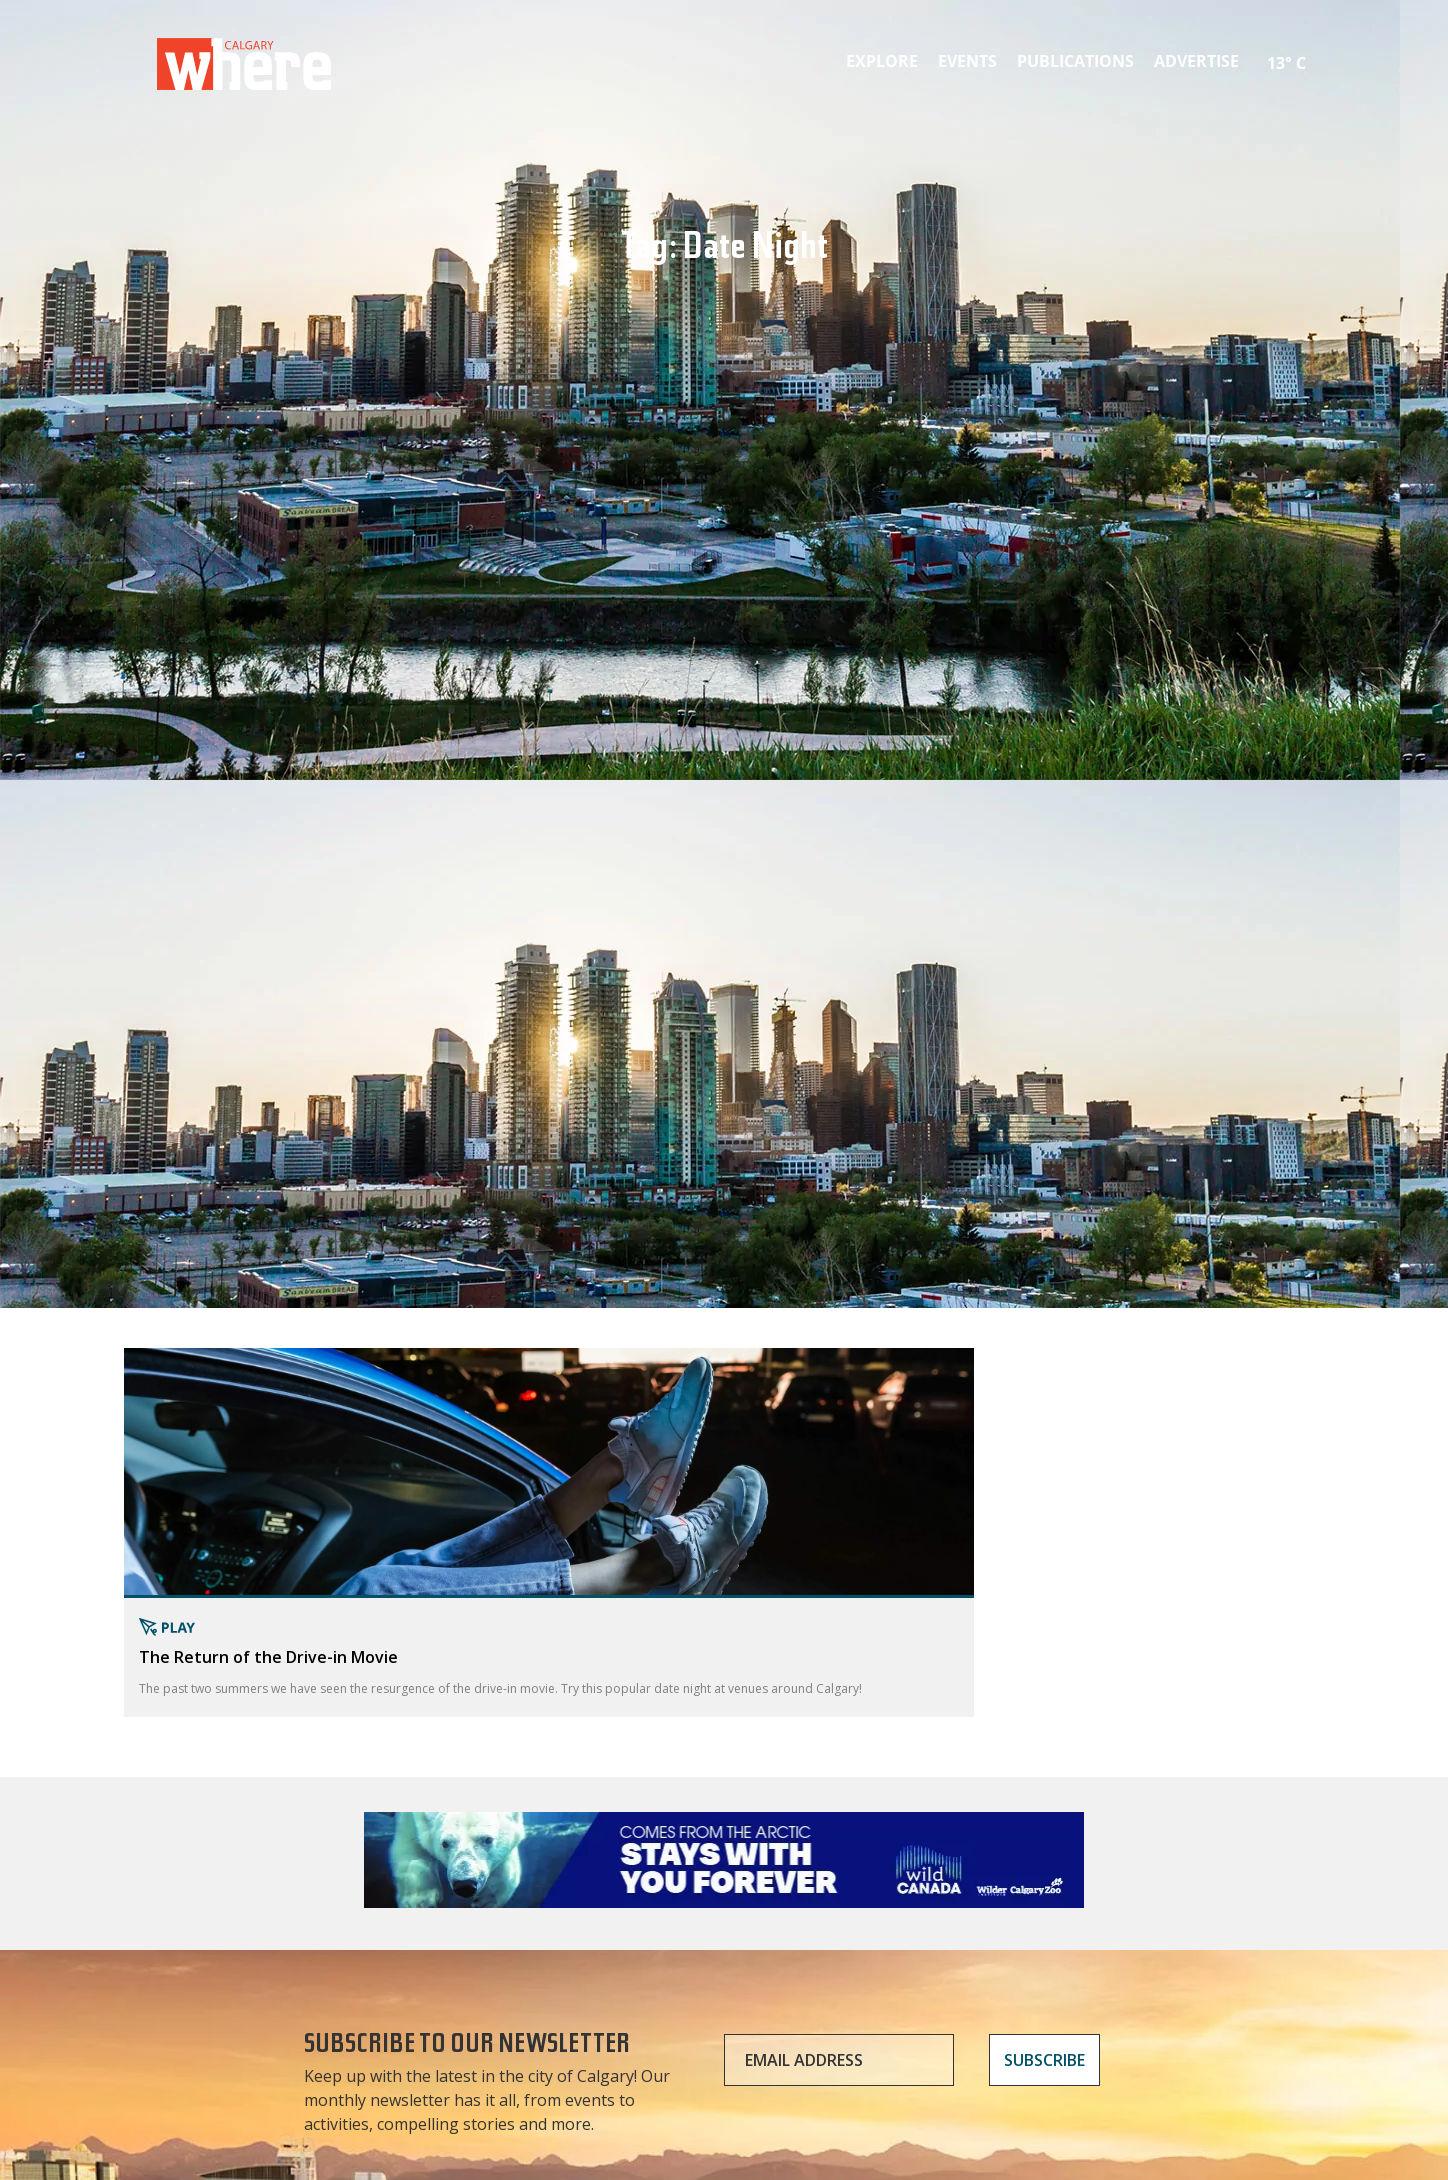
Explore (882, 61)
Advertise (1196, 61)
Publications (1075, 61)
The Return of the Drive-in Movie (268, 1657)
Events (967, 61)
